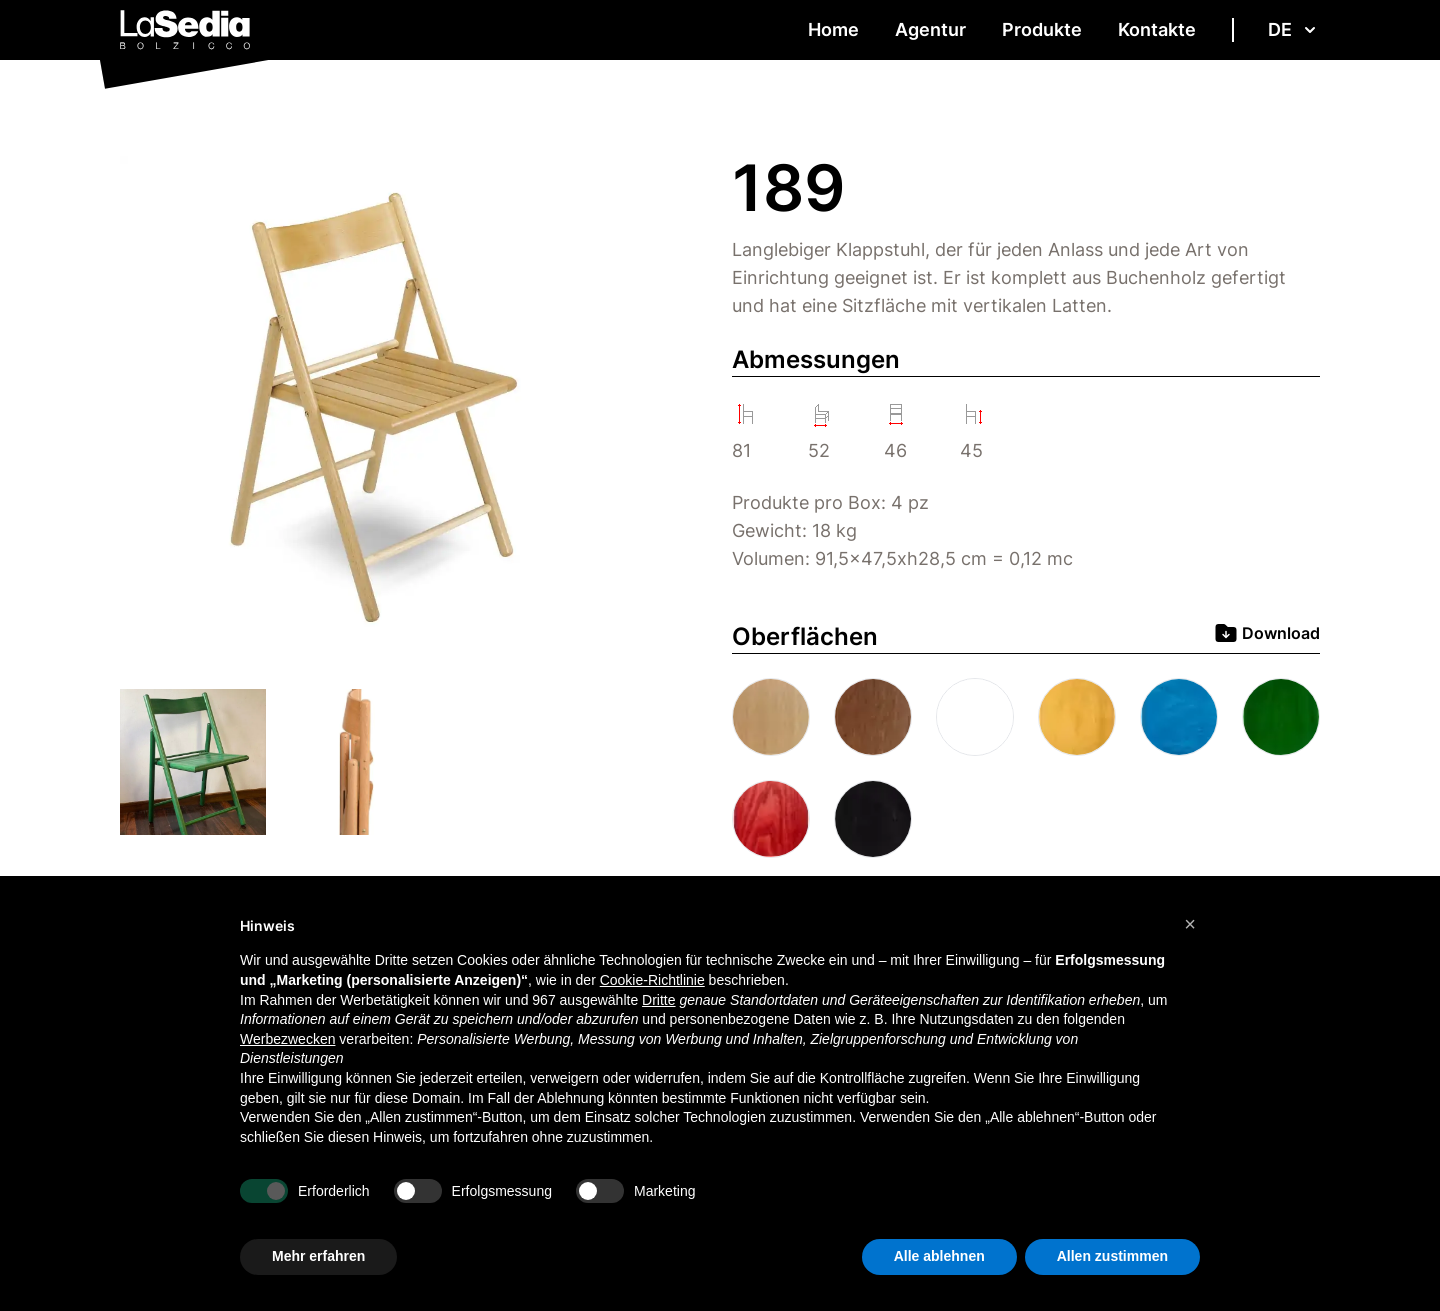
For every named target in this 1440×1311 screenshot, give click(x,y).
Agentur (930, 29)
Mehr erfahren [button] (318, 1256)
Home (833, 29)
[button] (1190, 924)
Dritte (658, 1000)
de (1294, 29)
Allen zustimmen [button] (1112, 1256)
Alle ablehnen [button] (939, 1256)
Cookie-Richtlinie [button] (652, 980)
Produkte (1042, 29)
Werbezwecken (287, 1039)
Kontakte (1157, 29)
